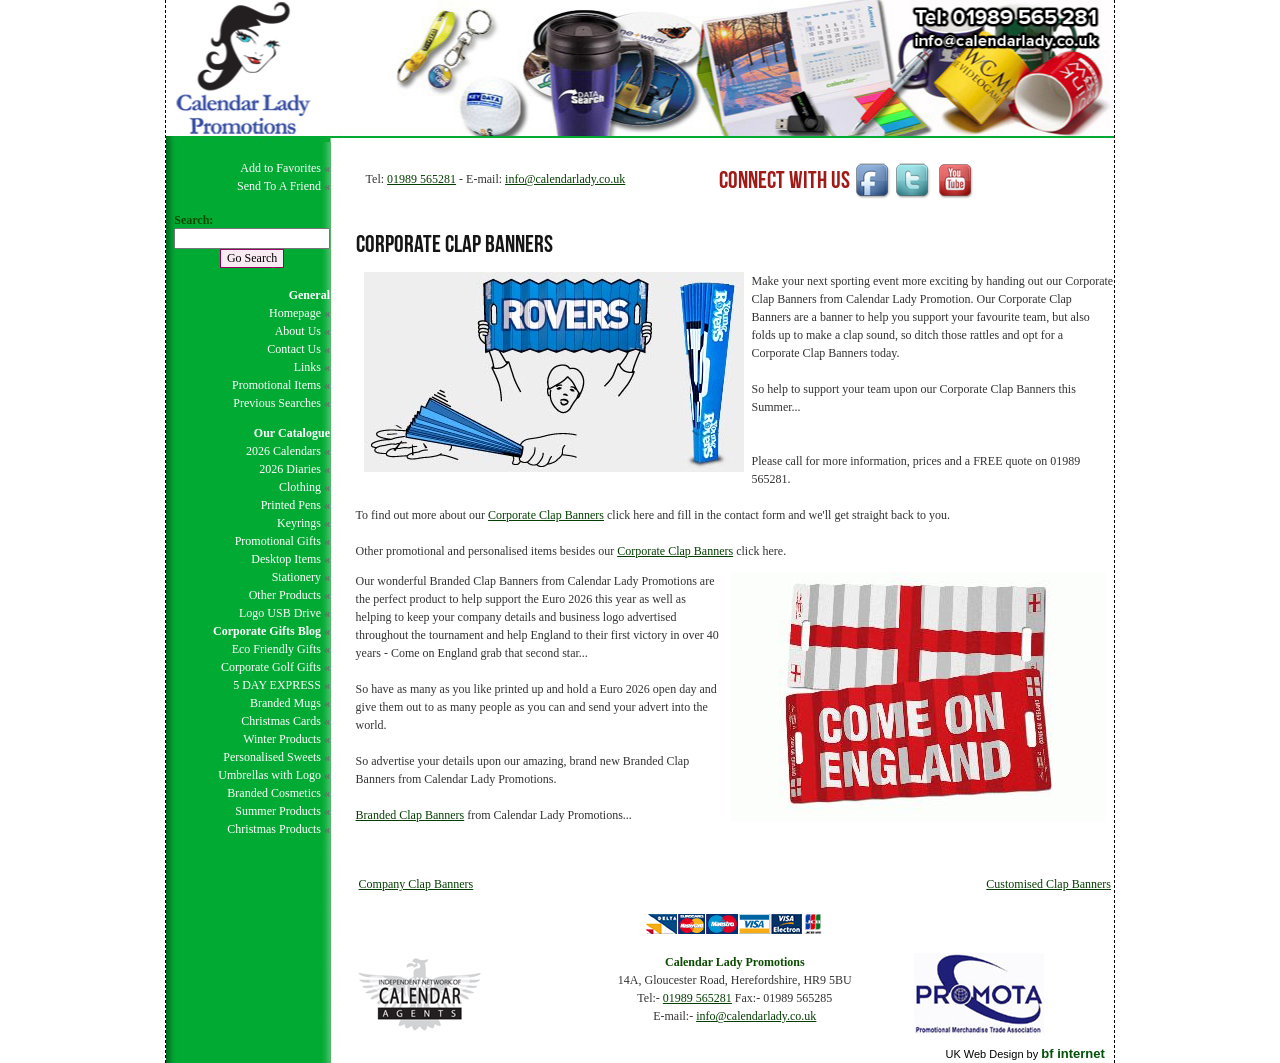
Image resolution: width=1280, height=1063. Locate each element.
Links (307, 367)
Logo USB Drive (280, 613)
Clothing (300, 487)
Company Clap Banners (416, 884)
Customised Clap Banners (1048, 884)
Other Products (285, 595)
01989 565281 (421, 179)
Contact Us (294, 349)
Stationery (296, 577)
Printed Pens (291, 505)
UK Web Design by (1024, 1054)
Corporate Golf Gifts (271, 667)
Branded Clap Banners (410, 815)
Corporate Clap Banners (546, 515)
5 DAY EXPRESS (277, 685)
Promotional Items (276, 385)
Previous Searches (277, 403)
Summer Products (278, 811)
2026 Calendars (283, 451)
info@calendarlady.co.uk (565, 179)
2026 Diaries (290, 469)
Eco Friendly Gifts (276, 649)
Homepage (295, 313)
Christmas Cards (281, 721)
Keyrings (299, 523)
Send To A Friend (279, 186)
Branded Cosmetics (274, 793)
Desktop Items (286, 559)
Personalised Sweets (272, 757)
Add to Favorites (280, 168)
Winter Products (282, 739)
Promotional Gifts (278, 541)
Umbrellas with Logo (269, 775)
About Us (298, 331)
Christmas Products (274, 829)
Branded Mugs (285, 703)
